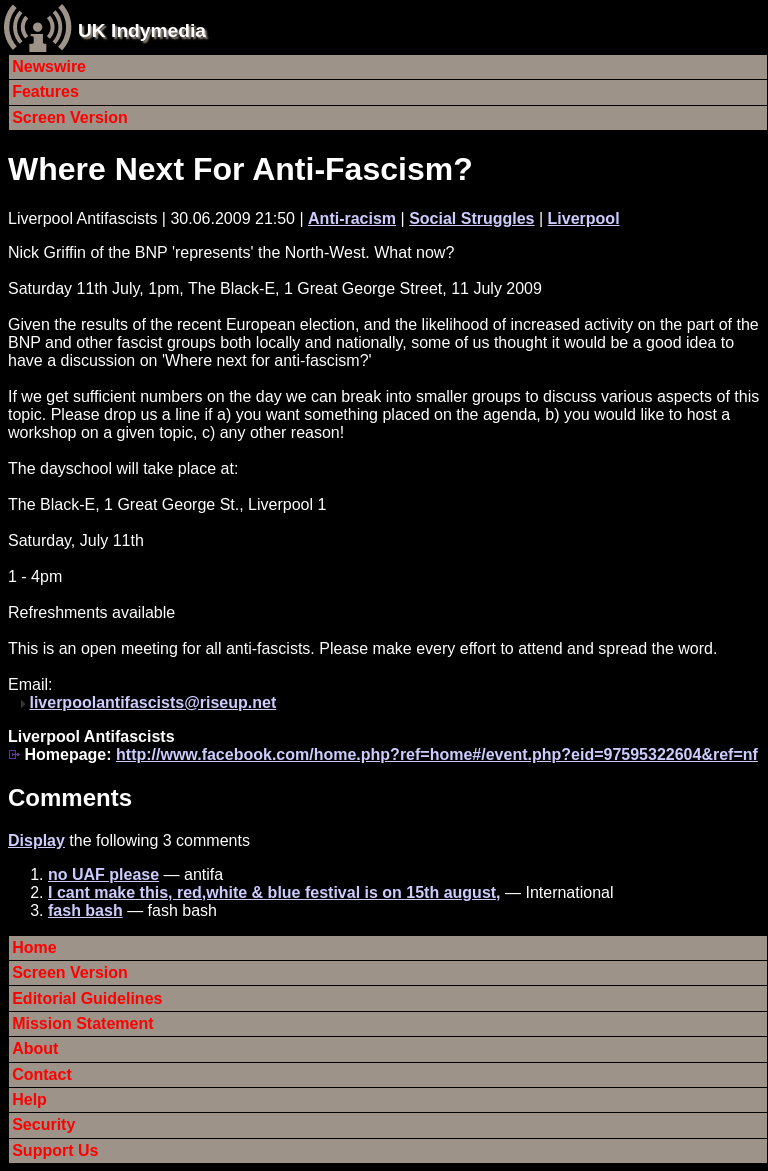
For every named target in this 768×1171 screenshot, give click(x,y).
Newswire (49, 66)
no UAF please (103, 874)
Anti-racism (352, 218)
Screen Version (70, 117)
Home (34, 947)
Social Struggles (471, 218)
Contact (42, 1074)
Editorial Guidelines (87, 998)
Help (29, 1099)
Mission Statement (82, 1023)
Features (45, 91)
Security (43, 1124)
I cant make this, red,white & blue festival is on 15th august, (274, 892)
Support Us (55, 1150)
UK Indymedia (142, 30)
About (35, 1048)
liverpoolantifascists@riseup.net (152, 702)
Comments (70, 797)
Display (36, 840)
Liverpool (584, 218)
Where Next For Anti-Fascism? (240, 169)
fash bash (85, 910)
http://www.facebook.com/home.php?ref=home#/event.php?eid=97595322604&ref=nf (437, 754)
